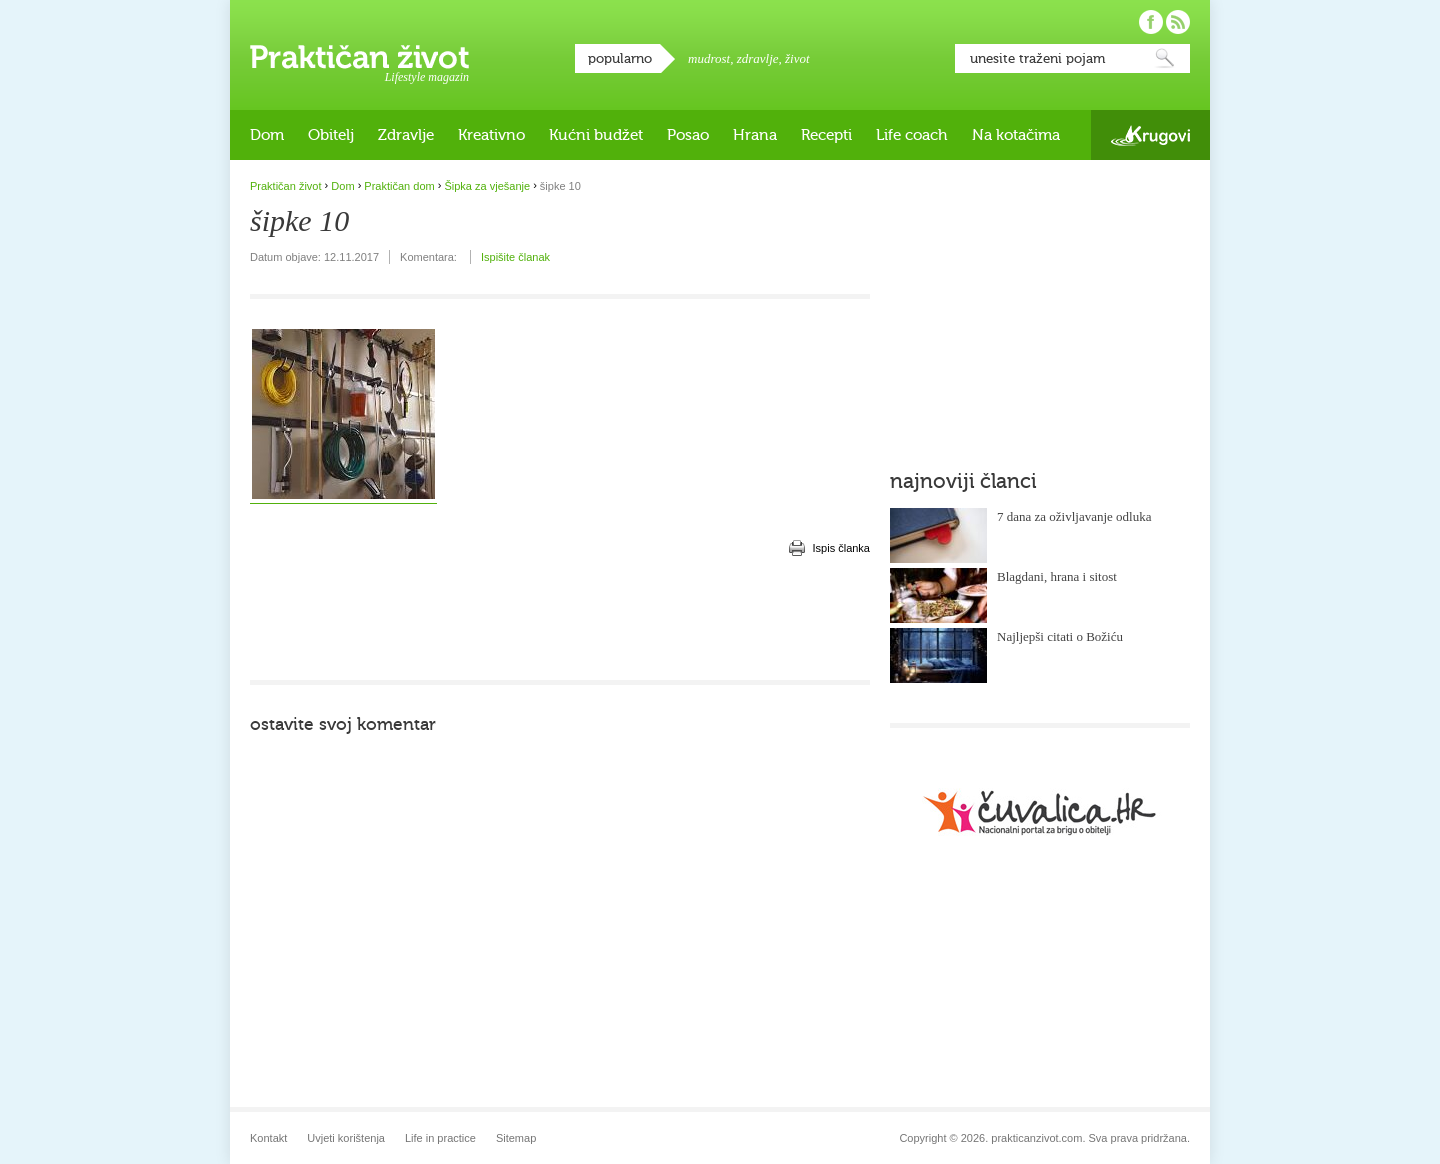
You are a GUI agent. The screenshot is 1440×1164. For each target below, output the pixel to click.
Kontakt (268, 1138)
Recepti (826, 135)
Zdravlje (406, 135)
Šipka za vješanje (487, 186)
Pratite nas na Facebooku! (1151, 22)
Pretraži (1165, 58)
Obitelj (331, 135)
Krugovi (1150, 135)
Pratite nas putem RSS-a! (1178, 22)
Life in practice (440, 1138)
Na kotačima (1016, 135)
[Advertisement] (560, 620)
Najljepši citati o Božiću (1060, 636)
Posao (688, 135)
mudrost (709, 58)
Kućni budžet (596, 135)
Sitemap (516, 1138)
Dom (267, 135)
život (797, 58)
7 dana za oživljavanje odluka (1074, 516)
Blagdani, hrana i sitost (1057, 576)
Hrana (755, 135)
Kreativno (491, 135)
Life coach (912, 135)
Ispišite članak (515, 257)
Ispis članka (841, 548)
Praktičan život (359, 57)
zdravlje (758, 58)
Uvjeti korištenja (346, 1138)
